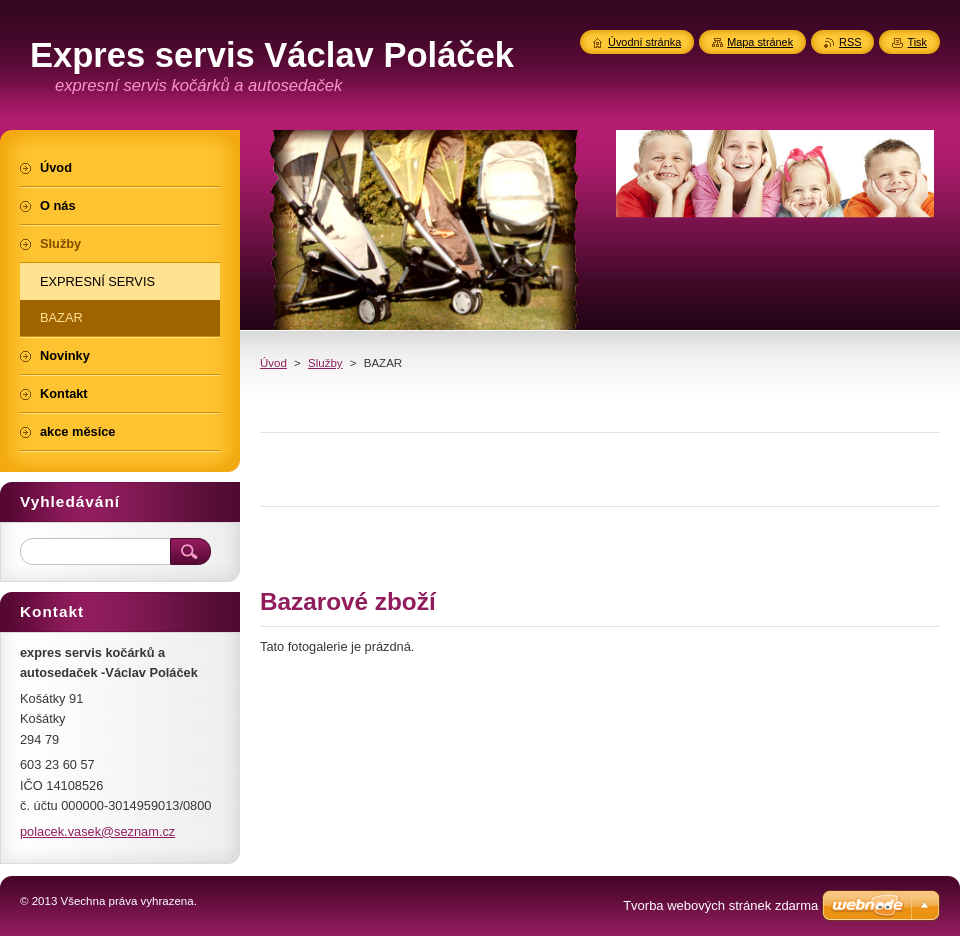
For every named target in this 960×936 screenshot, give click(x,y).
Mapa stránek (760, 42)
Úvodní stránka (644, 42)
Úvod (273, 363)
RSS (850, 42)
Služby (325, 363)
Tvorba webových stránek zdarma (720, 905)
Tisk (917, 42)
